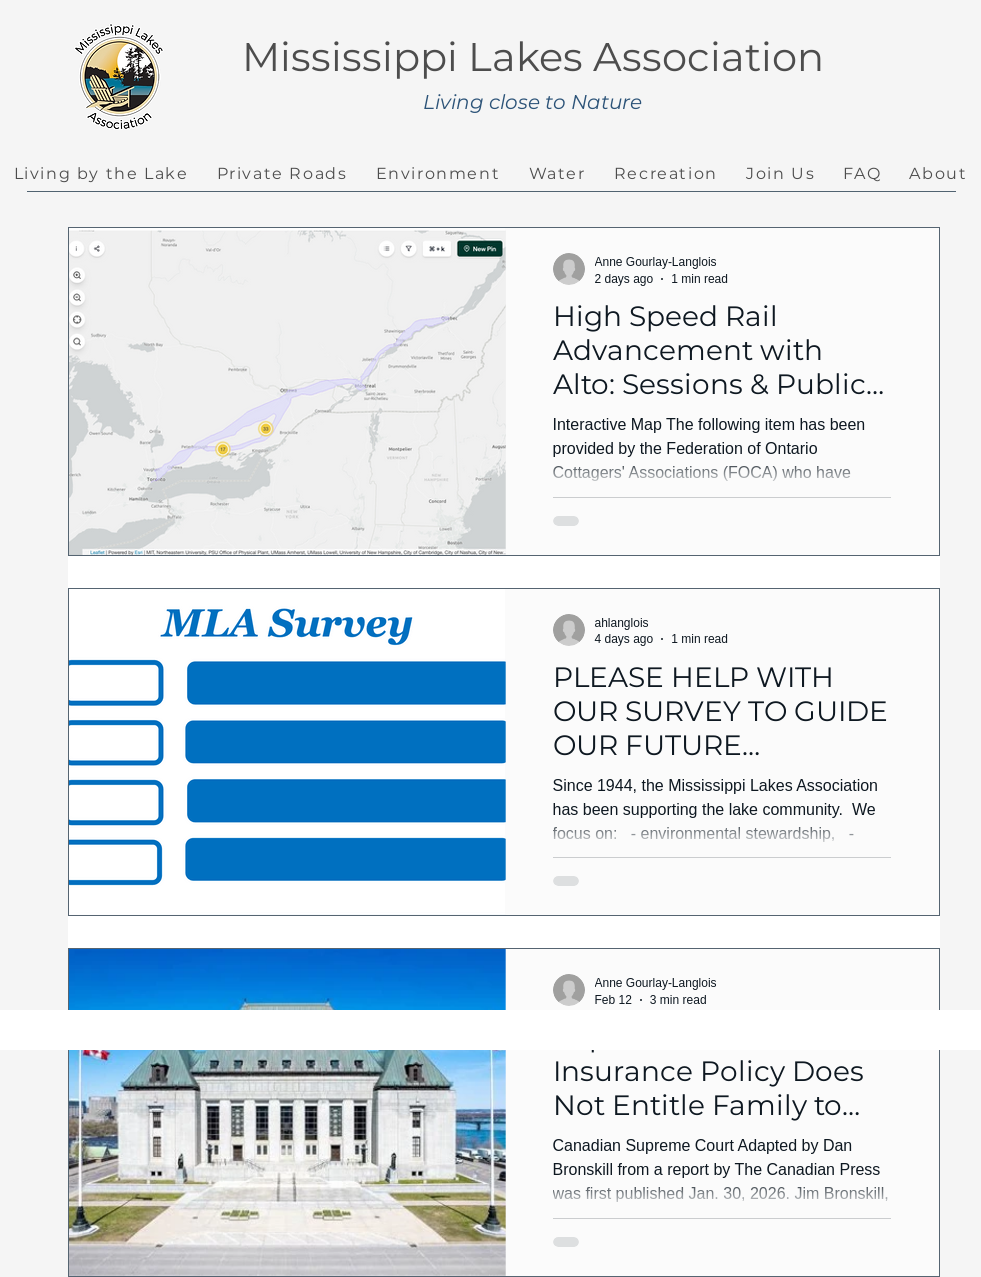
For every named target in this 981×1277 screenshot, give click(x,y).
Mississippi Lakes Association (533, 56)
